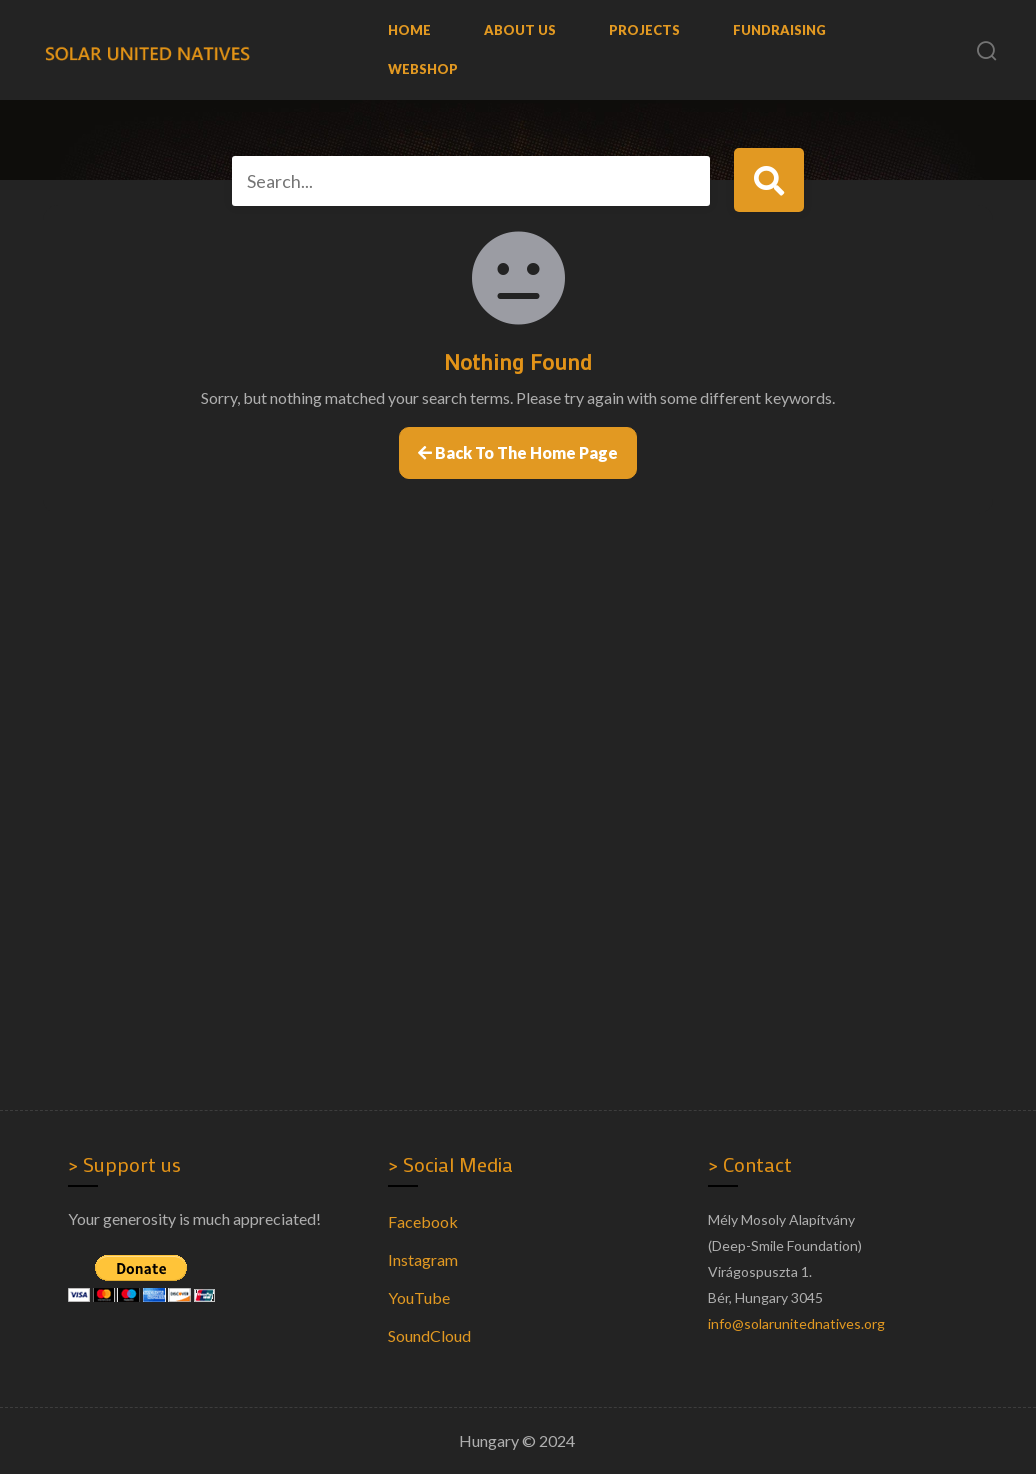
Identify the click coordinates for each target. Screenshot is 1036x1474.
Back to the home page (518, 452)
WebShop (423, 69)
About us (520, 30)
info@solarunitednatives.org (796, 1323)
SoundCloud (429, 1335)
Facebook (423, 1221)
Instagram (423, 1259)
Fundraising (779, 30)
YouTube (419, 1297)
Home (409, 30)
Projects (644, 30)
